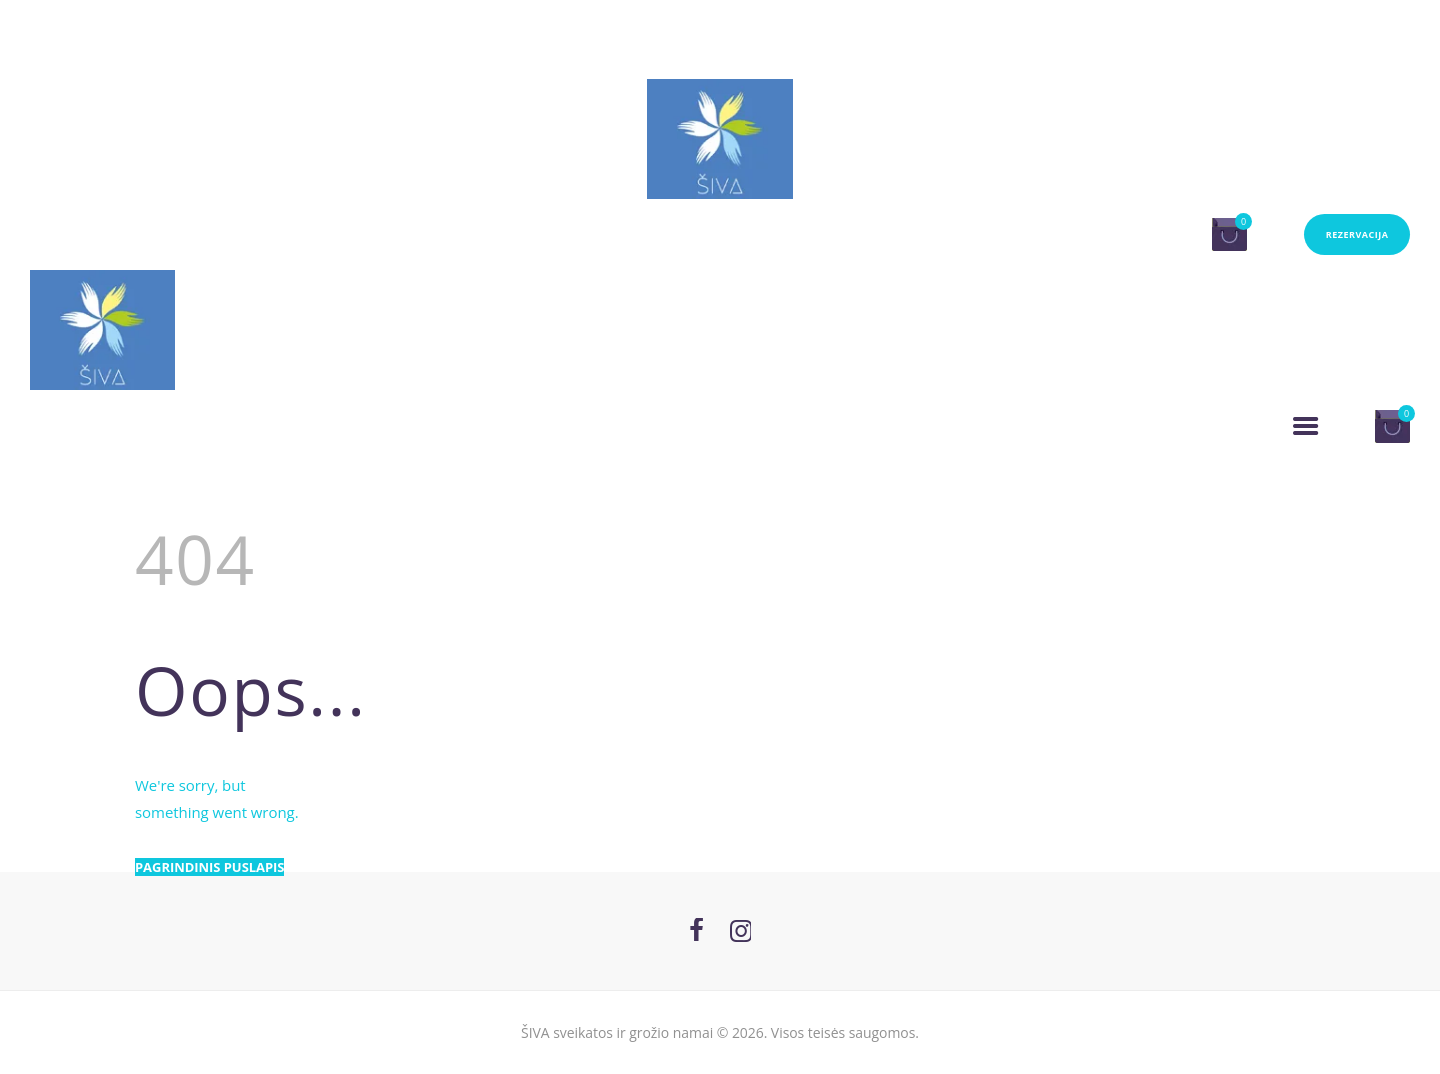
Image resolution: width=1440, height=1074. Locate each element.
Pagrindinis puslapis (209, 867)
